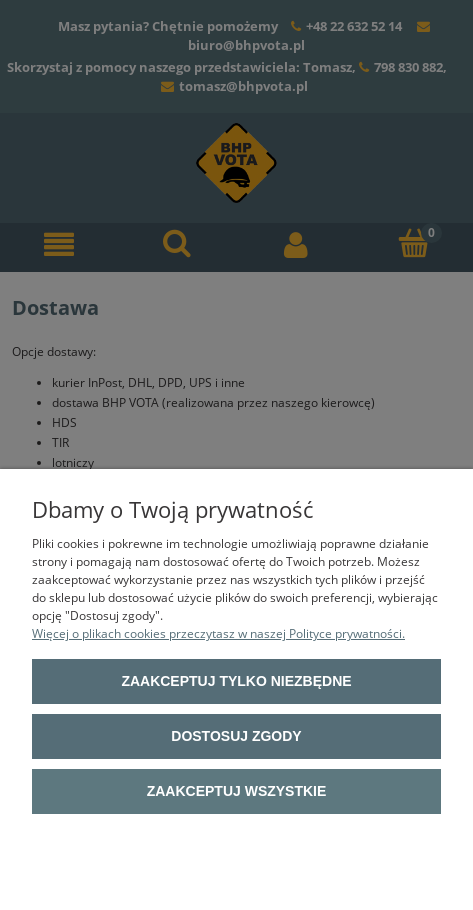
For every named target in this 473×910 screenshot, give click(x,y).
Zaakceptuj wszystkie (237, 791)
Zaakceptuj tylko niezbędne (236, 681)
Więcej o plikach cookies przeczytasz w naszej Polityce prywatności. (218, 633)
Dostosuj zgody (236, 736)
